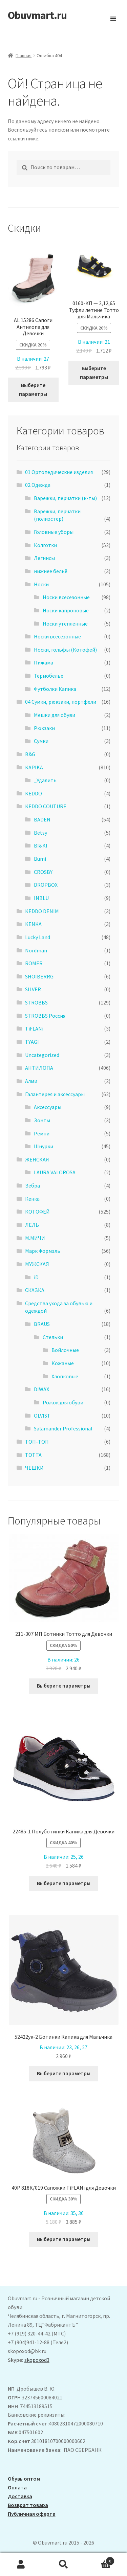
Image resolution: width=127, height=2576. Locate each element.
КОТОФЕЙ (37, 1211)
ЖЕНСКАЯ (37, 1159)
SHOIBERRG (39, 976)
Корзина (99, 2560)
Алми (31, 1081)
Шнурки (43, 1146)
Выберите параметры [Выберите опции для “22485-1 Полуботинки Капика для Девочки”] (63, 1883)
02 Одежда (37, 484)
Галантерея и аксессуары (55, 1094)
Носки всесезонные (66, 597)
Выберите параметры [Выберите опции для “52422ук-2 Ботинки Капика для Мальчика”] (63, 2073)
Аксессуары (47, 1107)
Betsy (40, 832)
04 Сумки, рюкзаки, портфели (60, 701)
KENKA (33, 924)
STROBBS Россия (45, 1015)
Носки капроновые (66, 610)
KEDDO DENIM (42, 911)
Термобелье (48, 675)
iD (36, 1277)
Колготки (45, 545)
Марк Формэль (42, 1250)
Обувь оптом (24, 2478)
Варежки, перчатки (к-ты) (65, 498)
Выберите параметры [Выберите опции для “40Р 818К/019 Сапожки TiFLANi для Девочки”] (63, 2239)
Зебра (32, 1185)
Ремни (41, 1133)
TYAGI (32, 1041)
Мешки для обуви (54, 714)
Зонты (42, 1120)
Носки (41, 584)
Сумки (41, 741)
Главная (23, 55)
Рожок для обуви (63, 1402)
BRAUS (42, 1323)
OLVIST (42, 1415)
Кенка (32, 1198)
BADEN (42, 819)
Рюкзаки (44, 728)
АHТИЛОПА (39, 1067)
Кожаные (62, 1363)
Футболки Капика (55, 688)
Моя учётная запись (21, 2564)
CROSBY (43, 871)
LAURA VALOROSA (55, 1172)
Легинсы (44, 558)
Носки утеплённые (65, 623)
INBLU (41, 898)
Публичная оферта (32, 2513)
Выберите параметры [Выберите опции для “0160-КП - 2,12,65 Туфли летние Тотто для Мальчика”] (94, 372)
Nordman (36, 950)
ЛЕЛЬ (32, 1224)
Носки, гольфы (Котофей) (65, 649)
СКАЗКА (34, 1290)
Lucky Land (37, 937)
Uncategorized (42, 1055)
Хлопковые (64, 1376)
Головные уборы (53, 531)
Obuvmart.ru (37, 15)
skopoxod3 (36, 2359)
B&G (30, 754)
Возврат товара (28, 2505)
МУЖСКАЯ (37, 1264)
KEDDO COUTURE (45, 806)
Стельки (53, 1337)
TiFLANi (34, 1028)
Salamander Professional (63, 1428)
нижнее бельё (50, 571)
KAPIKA (34, 767)
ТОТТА (33, 1454)
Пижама (43, 662)
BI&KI (40, 845)
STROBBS (36, 1002)
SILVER (33, 989)
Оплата (17, 2487)
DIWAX (41, 1389)
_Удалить (45, 780)
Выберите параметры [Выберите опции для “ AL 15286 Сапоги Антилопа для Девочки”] (33, 389)
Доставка (20, 2496)
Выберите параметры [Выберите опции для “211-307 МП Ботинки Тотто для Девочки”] (63, 1685)
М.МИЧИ (35, 1238)
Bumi (40, 858)
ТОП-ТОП (37, 1441)
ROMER (34, 963)
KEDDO (33, 793)
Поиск (63, 2564)
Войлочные (65, 1350)
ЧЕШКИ (34, 1467)
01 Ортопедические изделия (59, 472)
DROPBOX (46, 884)
